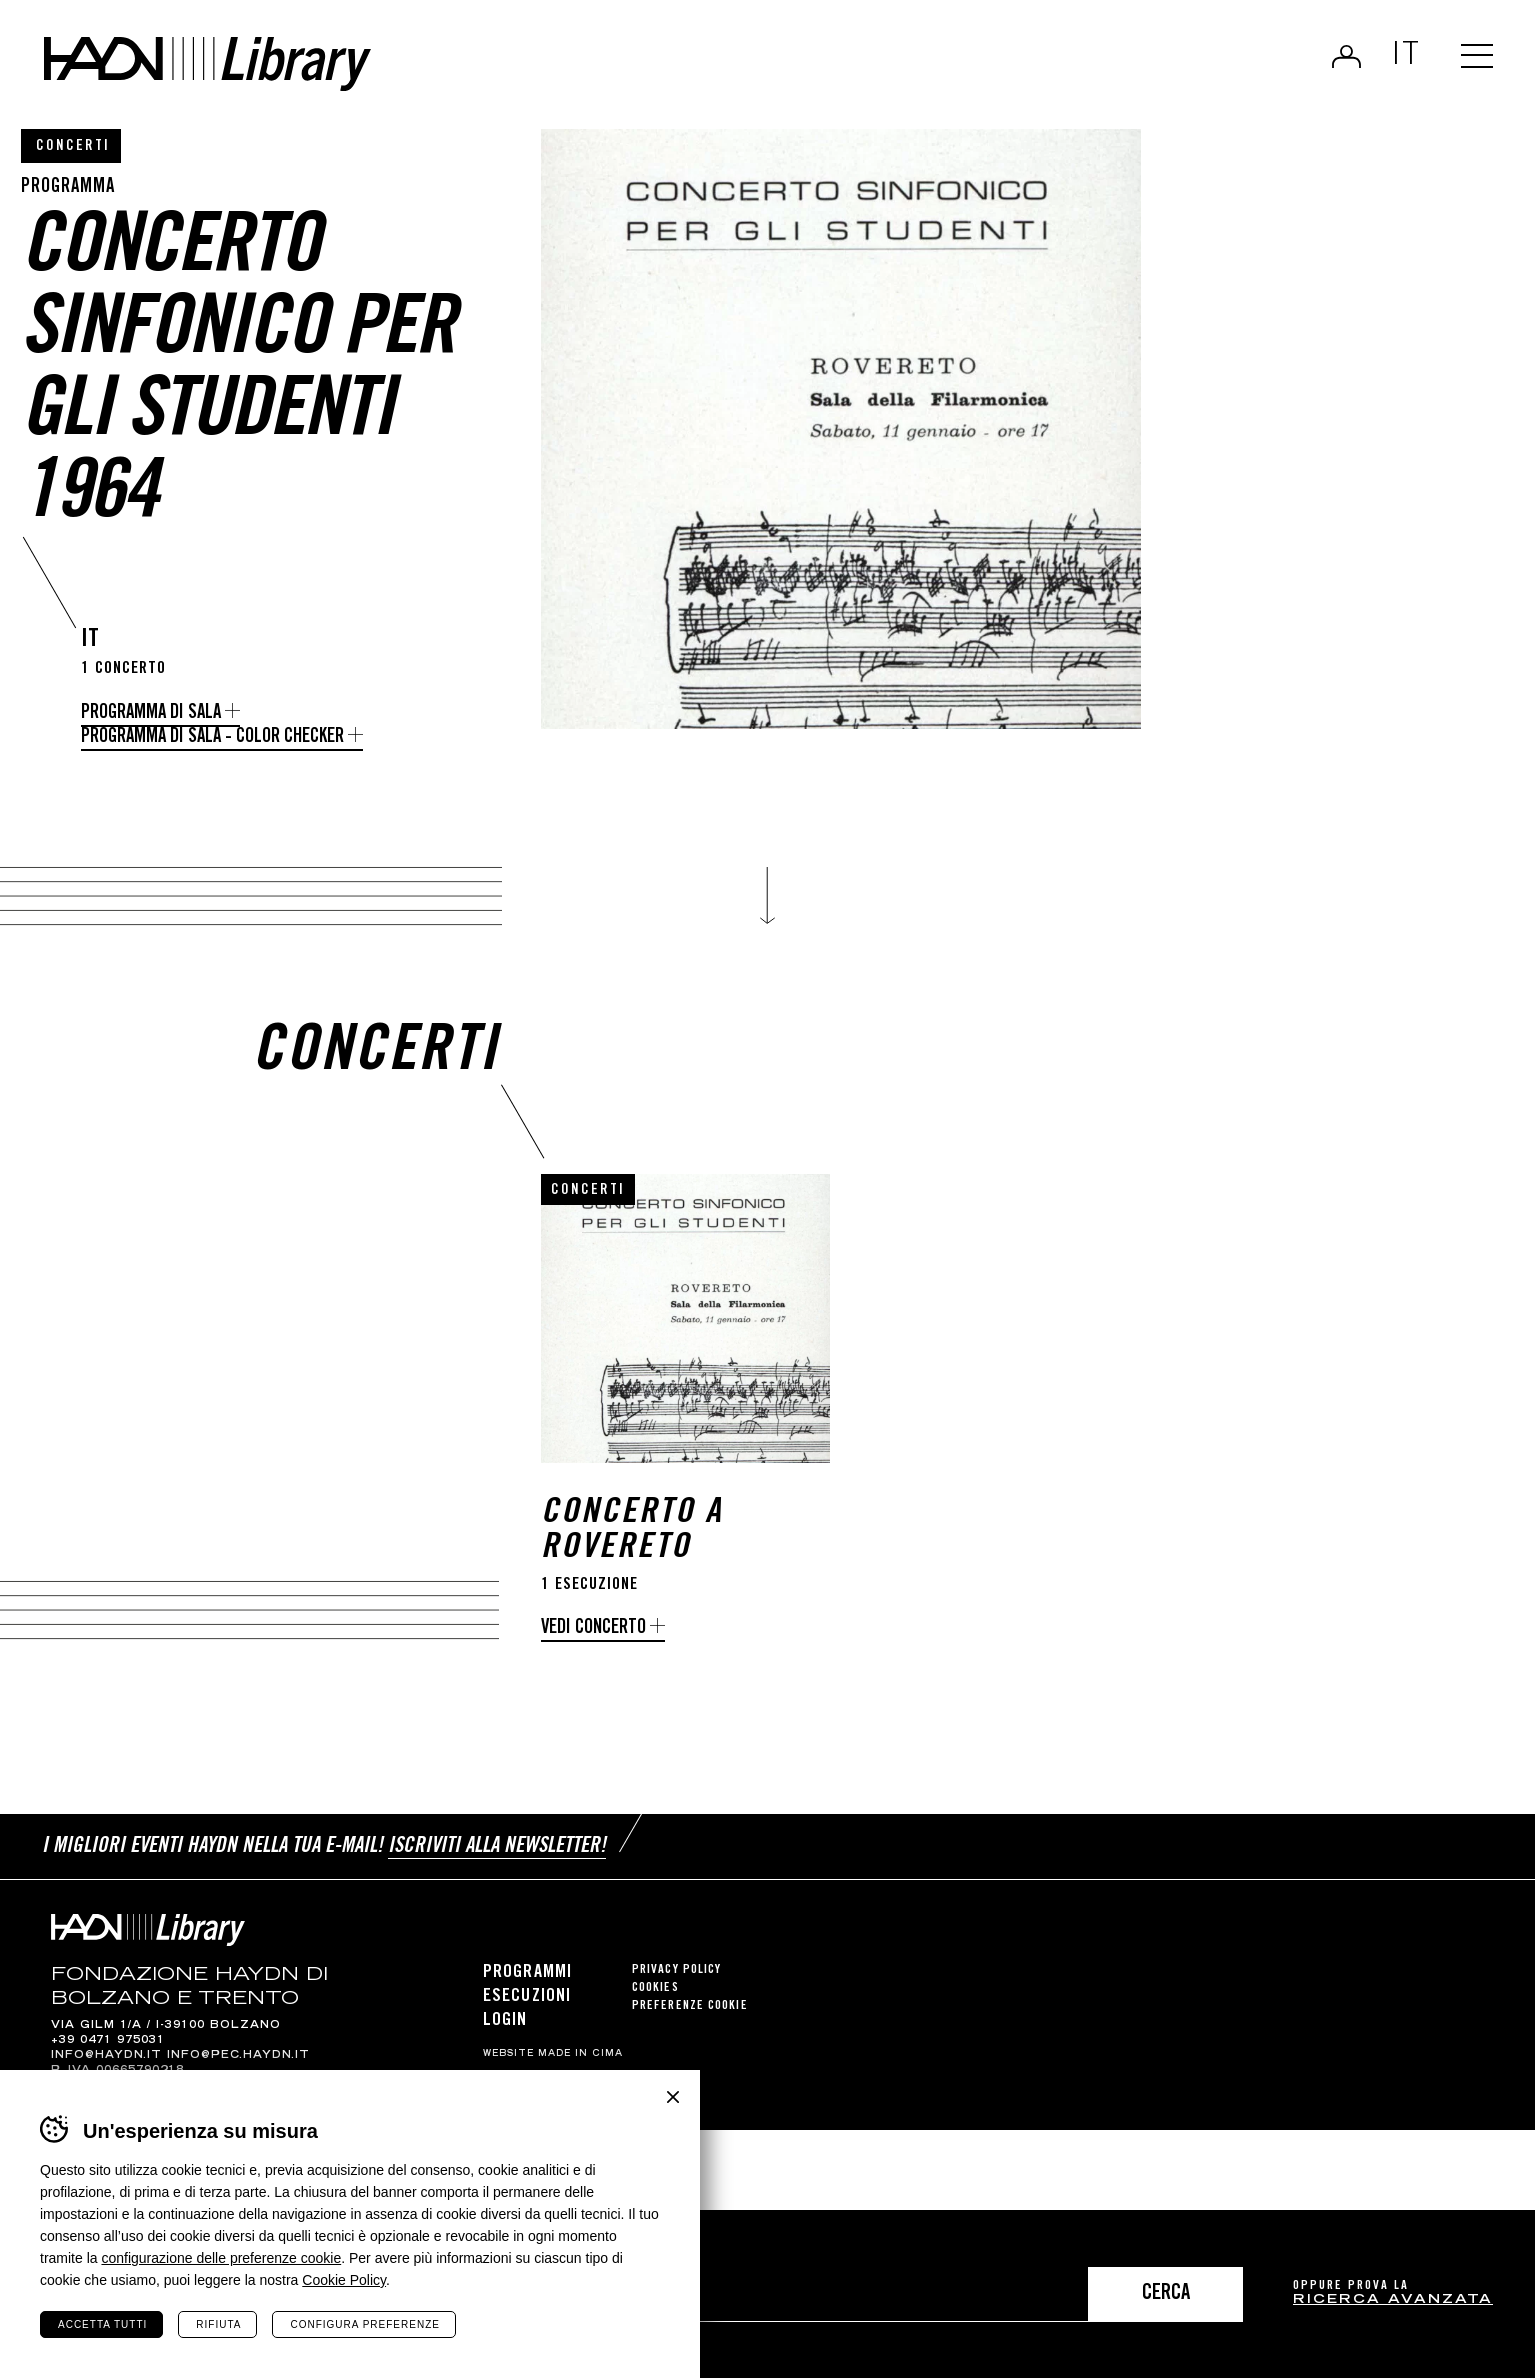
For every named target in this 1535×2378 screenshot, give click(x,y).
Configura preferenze (364, 2324)
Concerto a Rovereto (632, 1553)
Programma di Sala (151, 713)
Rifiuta (218, 2324)
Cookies (655, 2008)
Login (1346, 56)
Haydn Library (207, 64)
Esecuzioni (527, 2017)
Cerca (1166, 2294)
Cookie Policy (344, 2280)
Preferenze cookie (690, 2026)
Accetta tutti (102, 2324)
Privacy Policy (676, 1990)
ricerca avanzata (1393, 2300)
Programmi (527, 1993)
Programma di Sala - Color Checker (212, 737)
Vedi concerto (593, 1648)
